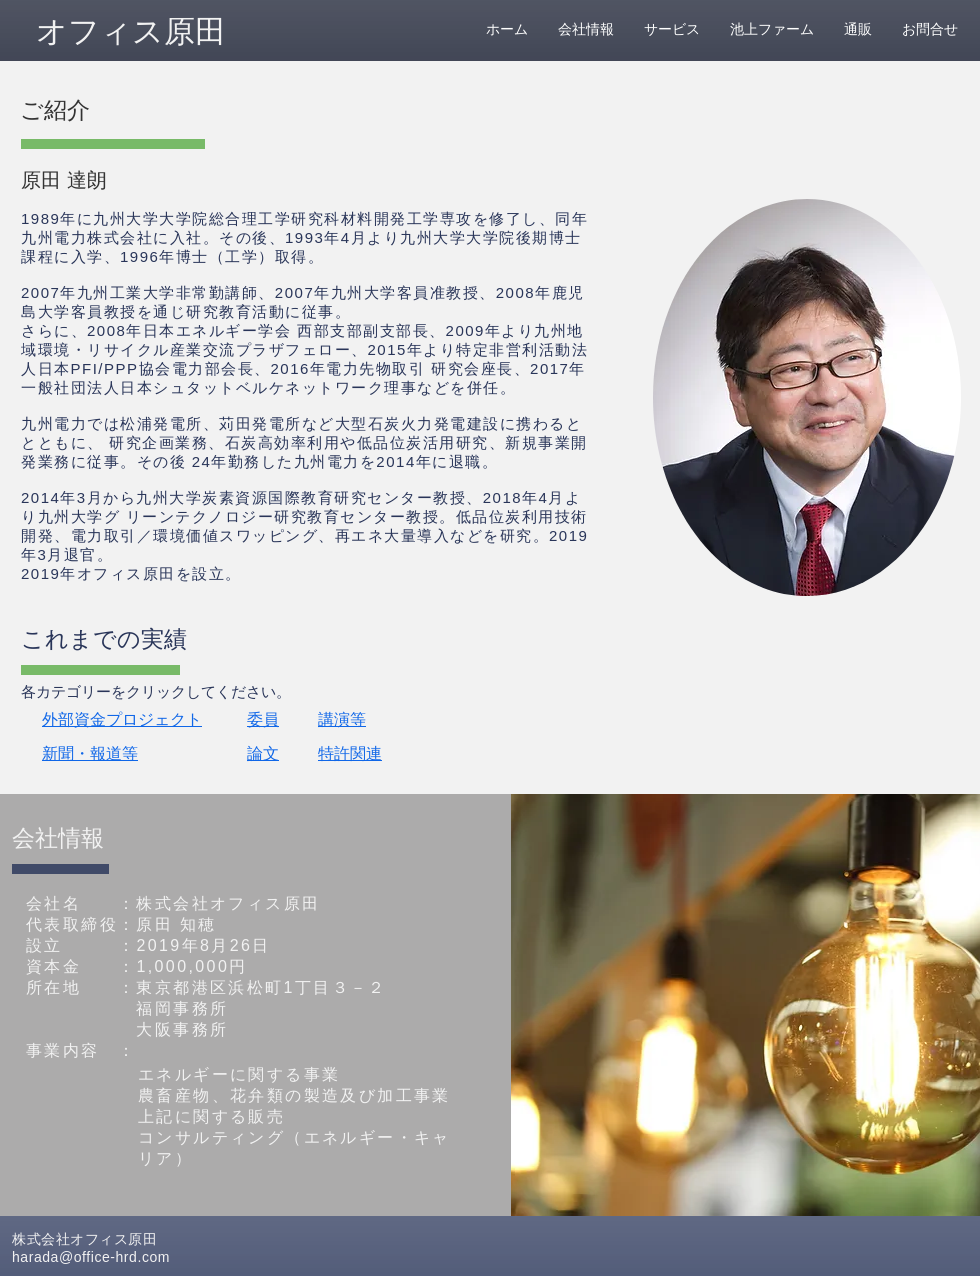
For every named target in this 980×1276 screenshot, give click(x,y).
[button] (185, 110)
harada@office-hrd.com (91, 1257)
